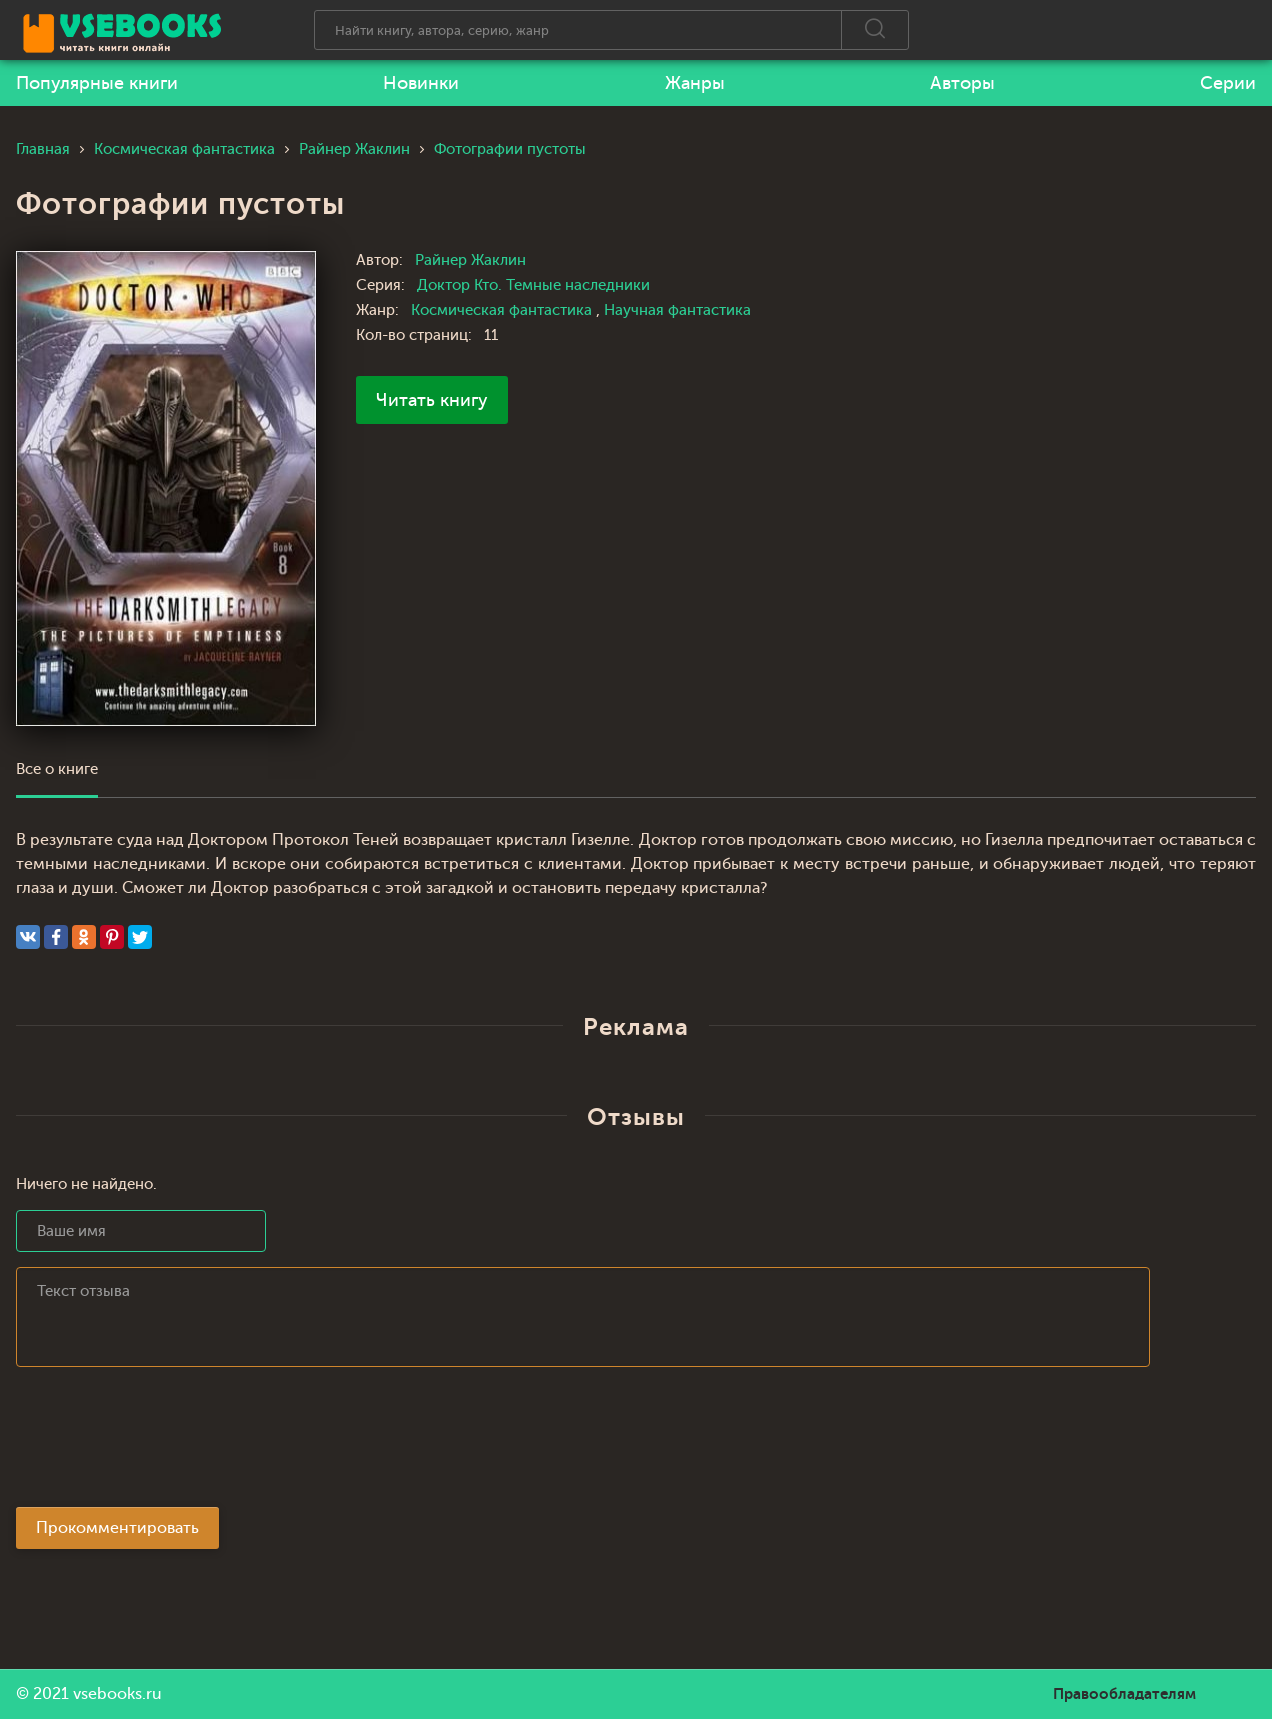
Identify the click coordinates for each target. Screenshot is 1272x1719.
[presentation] (168, 1443)
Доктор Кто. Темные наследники (533, 285)
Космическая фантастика (503, 310)
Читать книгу (432, 400)
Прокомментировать (117, 1528)
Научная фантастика (677, 310)
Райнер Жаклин (470, 260)
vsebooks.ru (117, 1694)
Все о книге (57, 769)
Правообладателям (1124, 1694)
